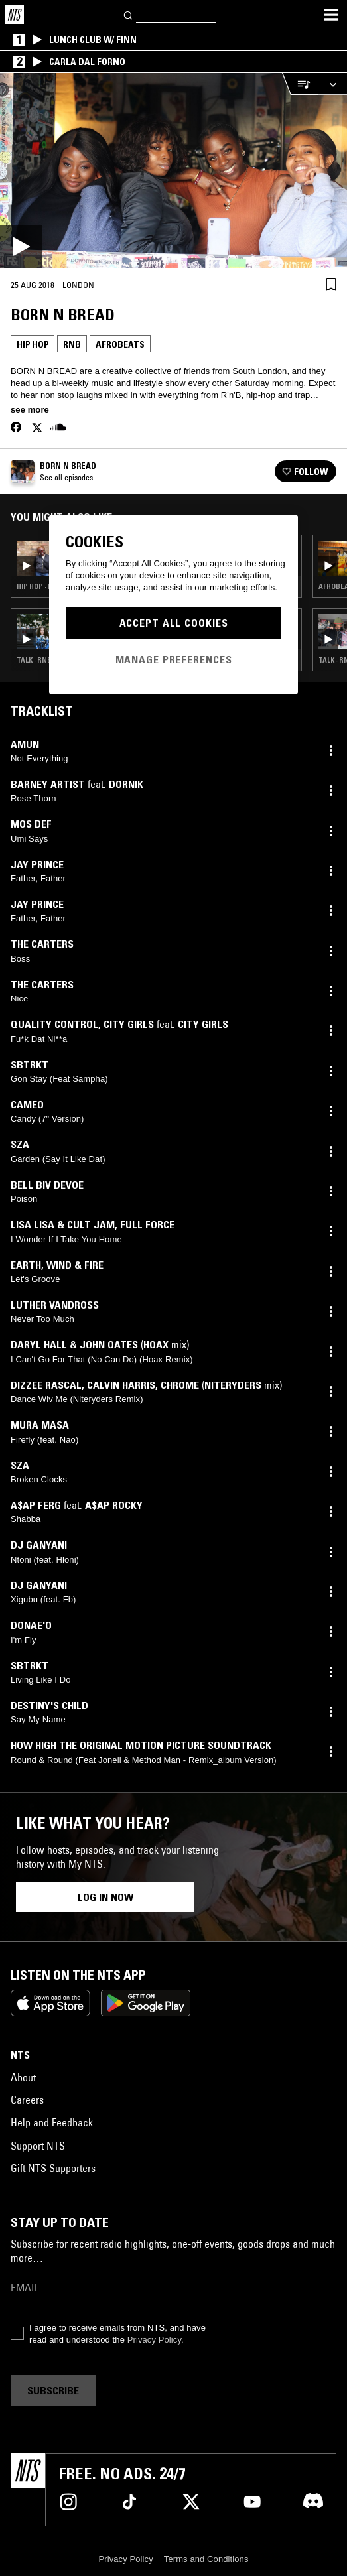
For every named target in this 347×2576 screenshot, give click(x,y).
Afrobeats (120, 344)
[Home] (14, 14)
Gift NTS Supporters (53, 2168)
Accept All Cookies (173, 622)
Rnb (72, 344)
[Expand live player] (332, 84)
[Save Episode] (331, 284)
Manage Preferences (173, 659)
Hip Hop (32, 344)
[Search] (128, 14)
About (23, 2077)
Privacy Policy (154, 2340)
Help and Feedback (52, 2122)
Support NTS (38, 2145)
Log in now (105, 1896)
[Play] (173, 170)
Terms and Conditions (206, 2559)
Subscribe (53, 2390)
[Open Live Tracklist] (300, 84)
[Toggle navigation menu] (331, 14)
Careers (27, 2099)
